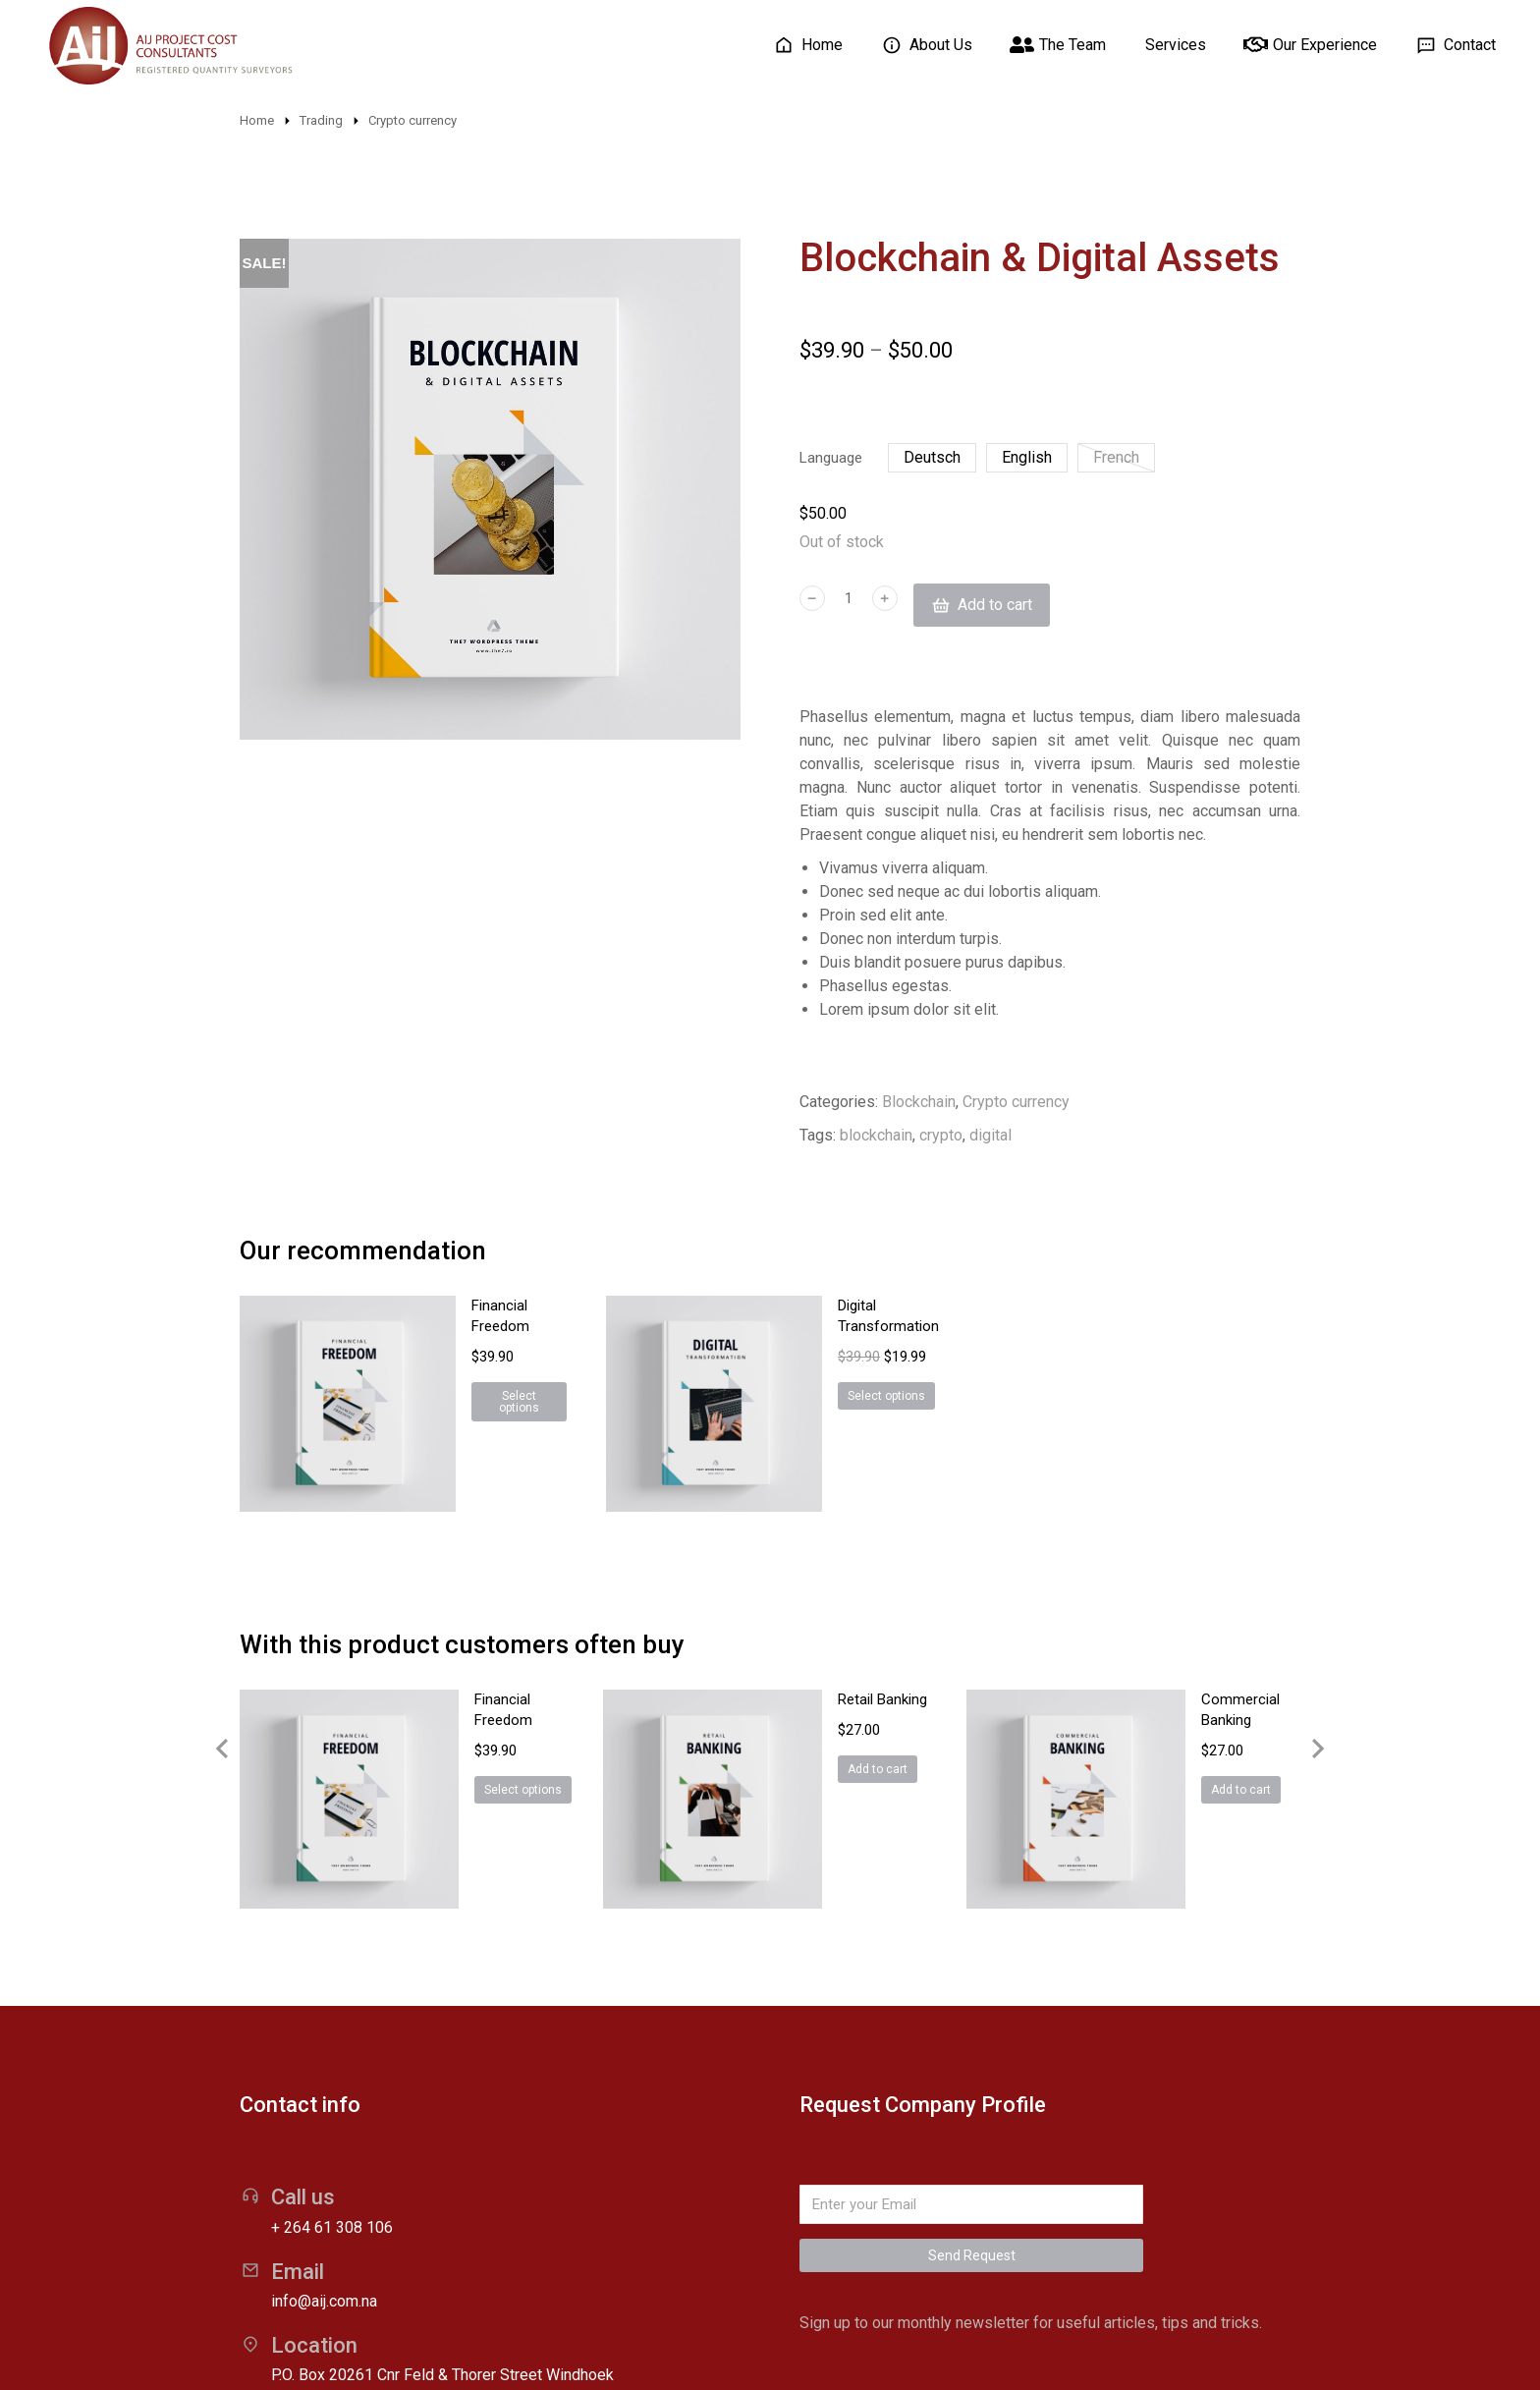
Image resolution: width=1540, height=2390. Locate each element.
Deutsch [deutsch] (932, 460)
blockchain (876, 1138)
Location (314, 2130)
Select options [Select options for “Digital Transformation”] (802, 1378)
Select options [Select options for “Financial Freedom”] (435, 1378)
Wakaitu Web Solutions (692, 2345)
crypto (940, 1138)
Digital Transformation (825, 1308)
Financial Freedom (446, 1308)
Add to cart (995, 608)
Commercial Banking (1180, 1594)
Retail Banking (795, 1594)
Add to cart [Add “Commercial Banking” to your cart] (1153, 1664)
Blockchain (919, 1104)
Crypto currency (1016, 1104)
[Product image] (299, 1358)
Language (830, 460)
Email (297, 2056)
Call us (303, 1982)
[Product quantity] (848, 608)
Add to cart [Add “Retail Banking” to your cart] (790, 1664)
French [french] (1116, 460)
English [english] (1027, 460)
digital (990, 1138)
